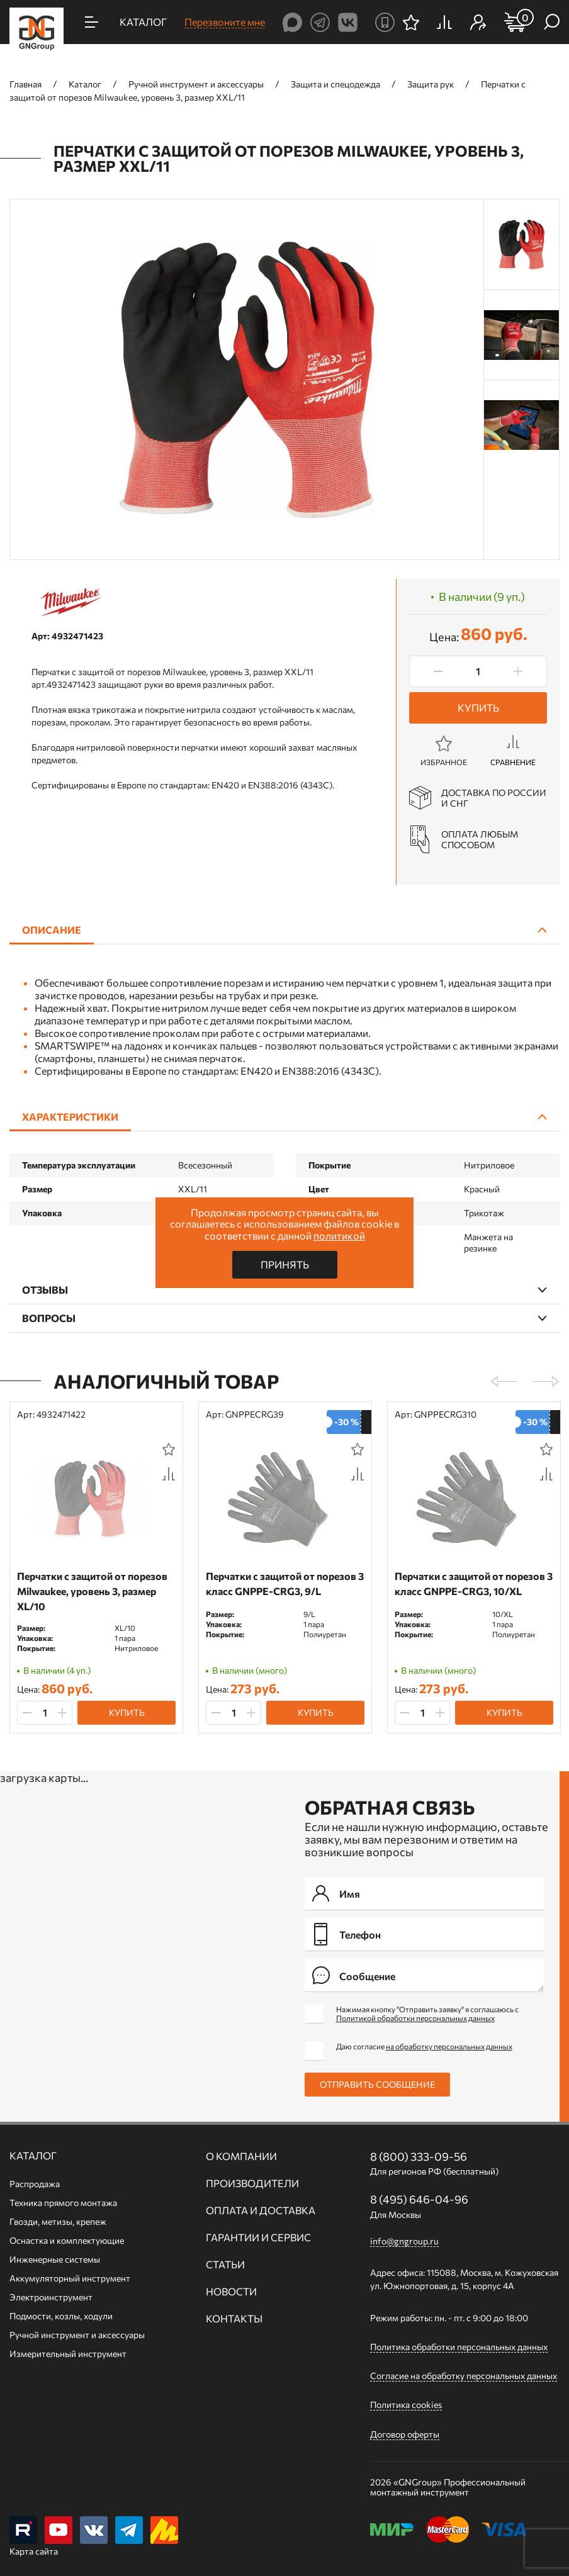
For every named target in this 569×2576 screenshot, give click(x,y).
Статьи (225, 2265)
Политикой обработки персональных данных (415, 2017)
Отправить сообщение (377, 2084)
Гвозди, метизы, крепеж (57, 2221)
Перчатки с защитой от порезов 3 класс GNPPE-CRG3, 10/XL (474, 1583)
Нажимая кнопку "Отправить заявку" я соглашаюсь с (427, 2013)
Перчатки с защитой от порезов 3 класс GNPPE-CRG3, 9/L (285, 1583)
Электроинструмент (51, 2297)
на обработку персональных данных (449, 2046)
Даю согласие (424, 2046)
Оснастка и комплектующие (66, 2240)
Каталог (33, 2155)
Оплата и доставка (260, 2210)
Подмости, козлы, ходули (61, 2315)
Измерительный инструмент (68, 2353)
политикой (339, 1235)
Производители (252, 2183)
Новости (231, 2292)
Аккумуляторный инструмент (69, 2278)
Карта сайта (33, 2551)
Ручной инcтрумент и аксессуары (77, 2334)
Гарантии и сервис (258, 2237)
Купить (478, 708)
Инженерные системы (54, 2259)
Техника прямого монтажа (63, 2202)
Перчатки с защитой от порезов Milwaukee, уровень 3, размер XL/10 (92, 1591)
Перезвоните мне (224, 22)
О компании (241, 2156)
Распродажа (34, 2183)
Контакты (234, 2319)
